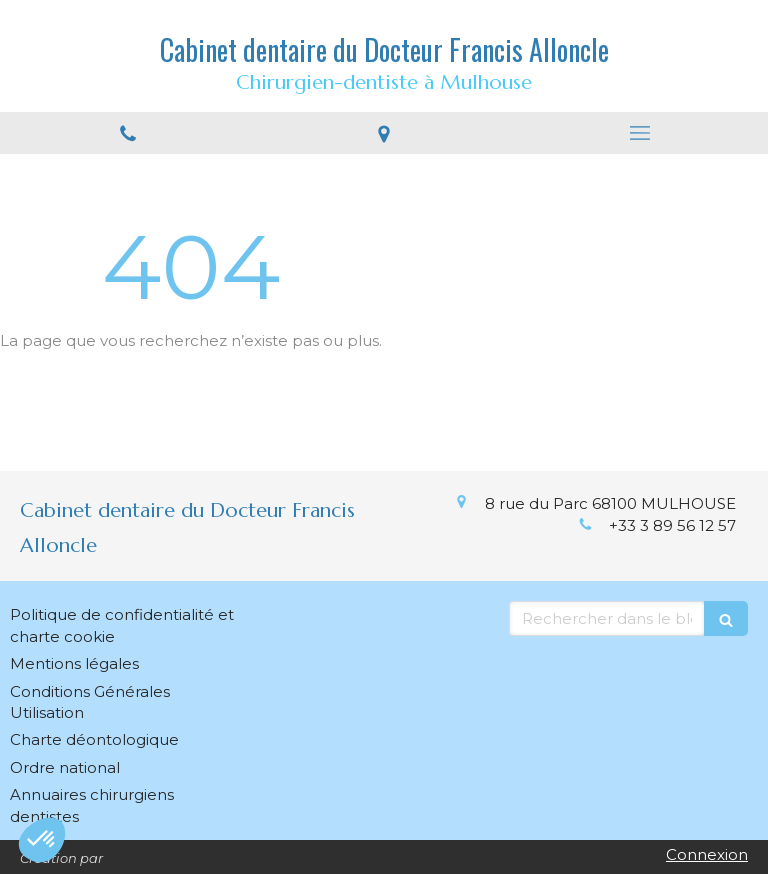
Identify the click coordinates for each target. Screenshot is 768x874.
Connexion (707, 854)
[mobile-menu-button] (640, 133)
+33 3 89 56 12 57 (672, 525)
